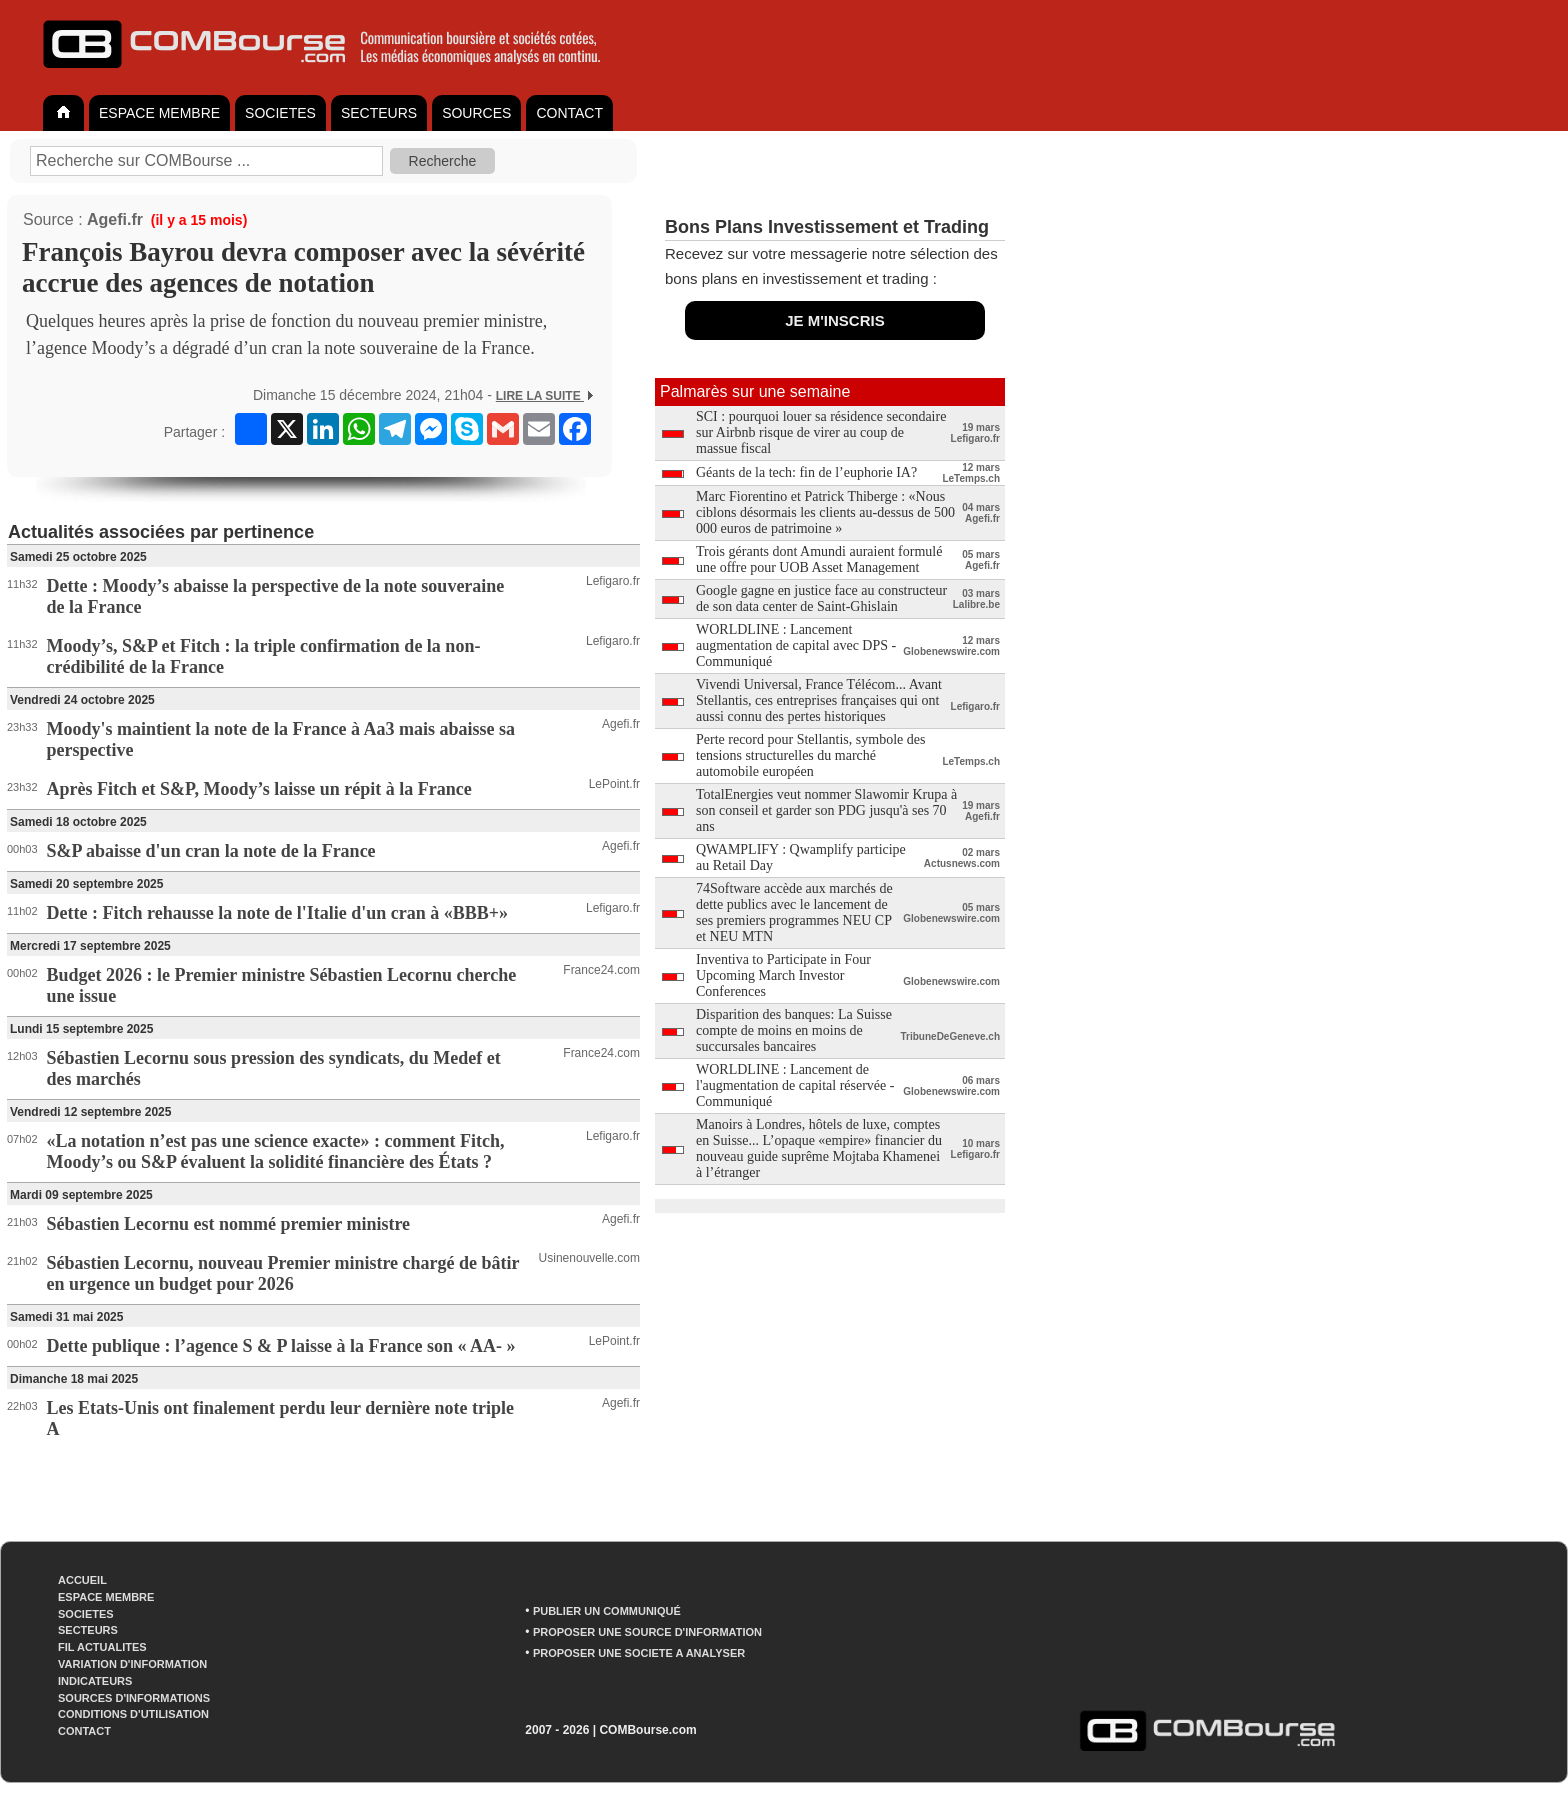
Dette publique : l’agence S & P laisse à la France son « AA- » (281, 1346)
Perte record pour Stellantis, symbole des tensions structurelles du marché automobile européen (810, 755)
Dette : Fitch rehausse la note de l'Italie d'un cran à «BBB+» (277, 913)
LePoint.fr (614, 784)
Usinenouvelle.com (589, 1258)
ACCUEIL (82, 1580)
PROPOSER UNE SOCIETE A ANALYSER (639, 1653)
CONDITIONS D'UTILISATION (133, 1714)
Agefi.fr (115, 219)
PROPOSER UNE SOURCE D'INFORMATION (647, 1632)
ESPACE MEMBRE (159, 113)
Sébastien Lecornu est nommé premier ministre (228, 1224)
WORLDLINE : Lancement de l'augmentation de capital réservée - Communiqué (795, 1085)
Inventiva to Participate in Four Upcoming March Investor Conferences (783, 975)
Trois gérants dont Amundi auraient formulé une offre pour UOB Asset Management (819, 559)
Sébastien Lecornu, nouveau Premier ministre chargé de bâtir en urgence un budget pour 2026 (283, 1273)
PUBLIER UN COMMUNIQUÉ (607, 1611)
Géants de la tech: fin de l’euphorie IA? (806, 472)
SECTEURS (379, 113)
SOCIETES (280, 113)
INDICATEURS (95, 1681)
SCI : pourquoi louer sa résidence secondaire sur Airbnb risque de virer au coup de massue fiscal (821, 432)
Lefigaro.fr (613, 581)
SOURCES (476, 113)
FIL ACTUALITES (102, 1647)
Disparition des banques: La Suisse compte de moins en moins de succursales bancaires (794, 1030)
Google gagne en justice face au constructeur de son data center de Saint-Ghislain (821, 598)
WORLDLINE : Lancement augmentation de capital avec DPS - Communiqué (796, 645)
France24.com (601, 970)
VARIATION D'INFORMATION (132, 1664)
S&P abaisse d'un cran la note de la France (211, 851)
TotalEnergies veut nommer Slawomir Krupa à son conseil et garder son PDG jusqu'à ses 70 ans (826, 810)
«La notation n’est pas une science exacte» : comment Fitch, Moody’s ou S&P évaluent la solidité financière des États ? (276, 1151)
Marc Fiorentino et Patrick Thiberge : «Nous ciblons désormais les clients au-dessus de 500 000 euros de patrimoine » (825, 512)
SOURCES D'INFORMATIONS (134, 1698)
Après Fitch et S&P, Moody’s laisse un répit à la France (259, 789)
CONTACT (569, 113)
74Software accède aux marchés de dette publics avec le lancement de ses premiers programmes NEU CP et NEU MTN (794, 912)
